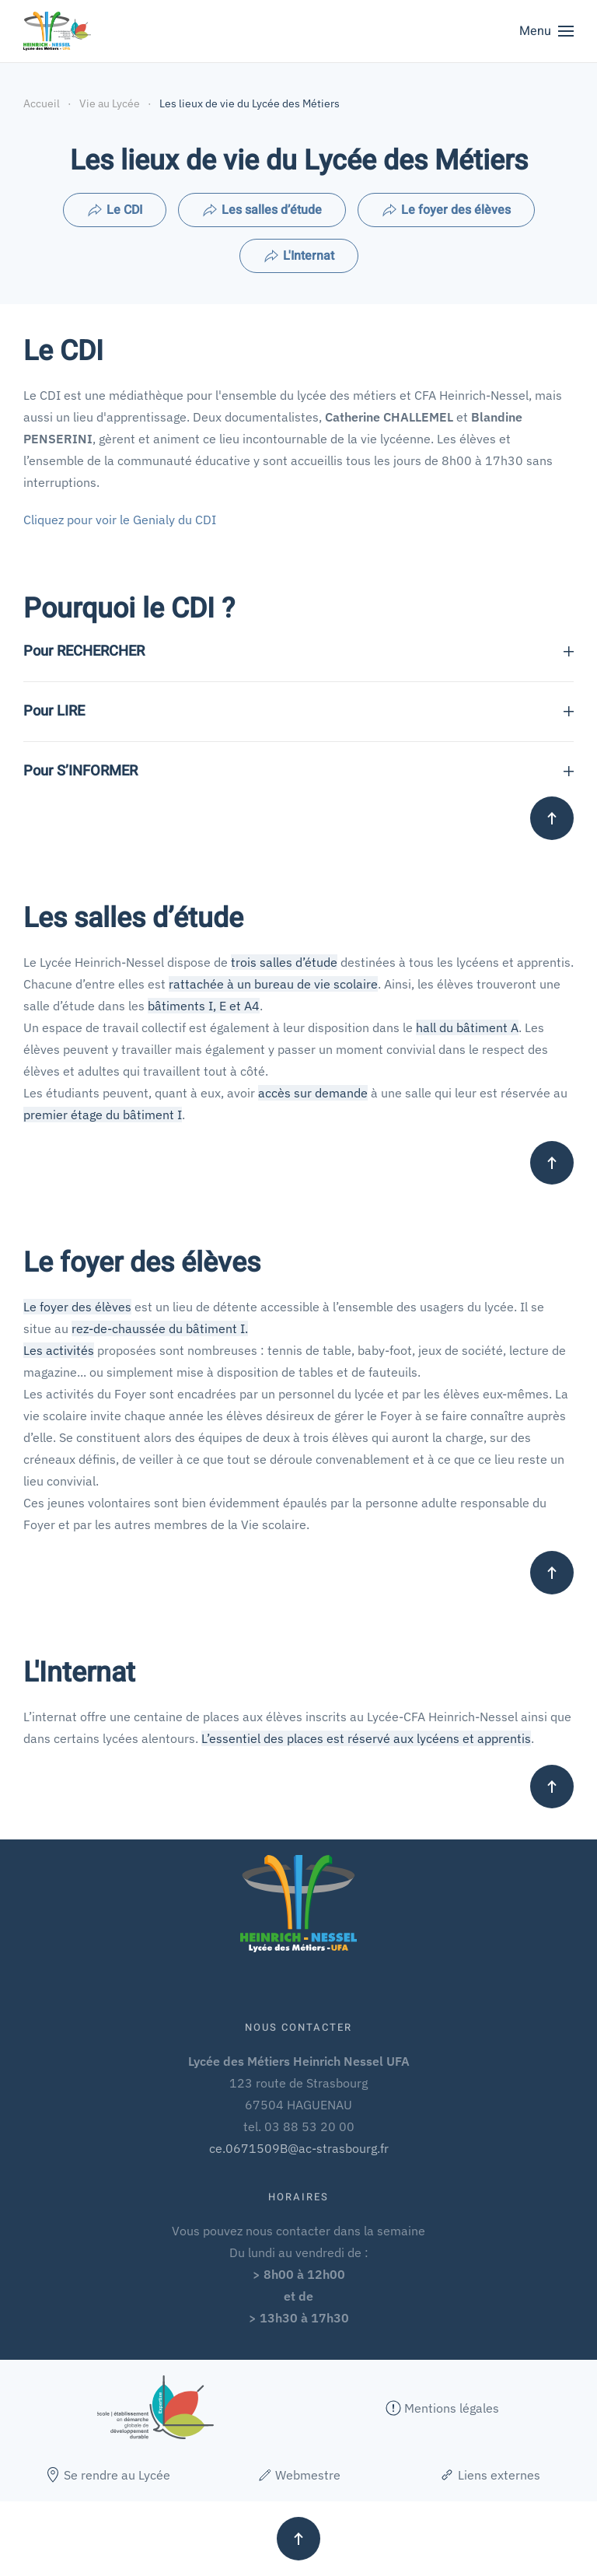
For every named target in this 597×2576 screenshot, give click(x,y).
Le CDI (114, 210)
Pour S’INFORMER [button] (298, 771)
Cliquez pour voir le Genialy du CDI (119, 519)
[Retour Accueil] (57, 31)
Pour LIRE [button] (298, 712)
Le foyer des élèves (446, 210)
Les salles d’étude (262, 210)
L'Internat (299, 256)
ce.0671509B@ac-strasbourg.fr (299, 2148)
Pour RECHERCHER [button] (298, 652)
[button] (546, 31)
